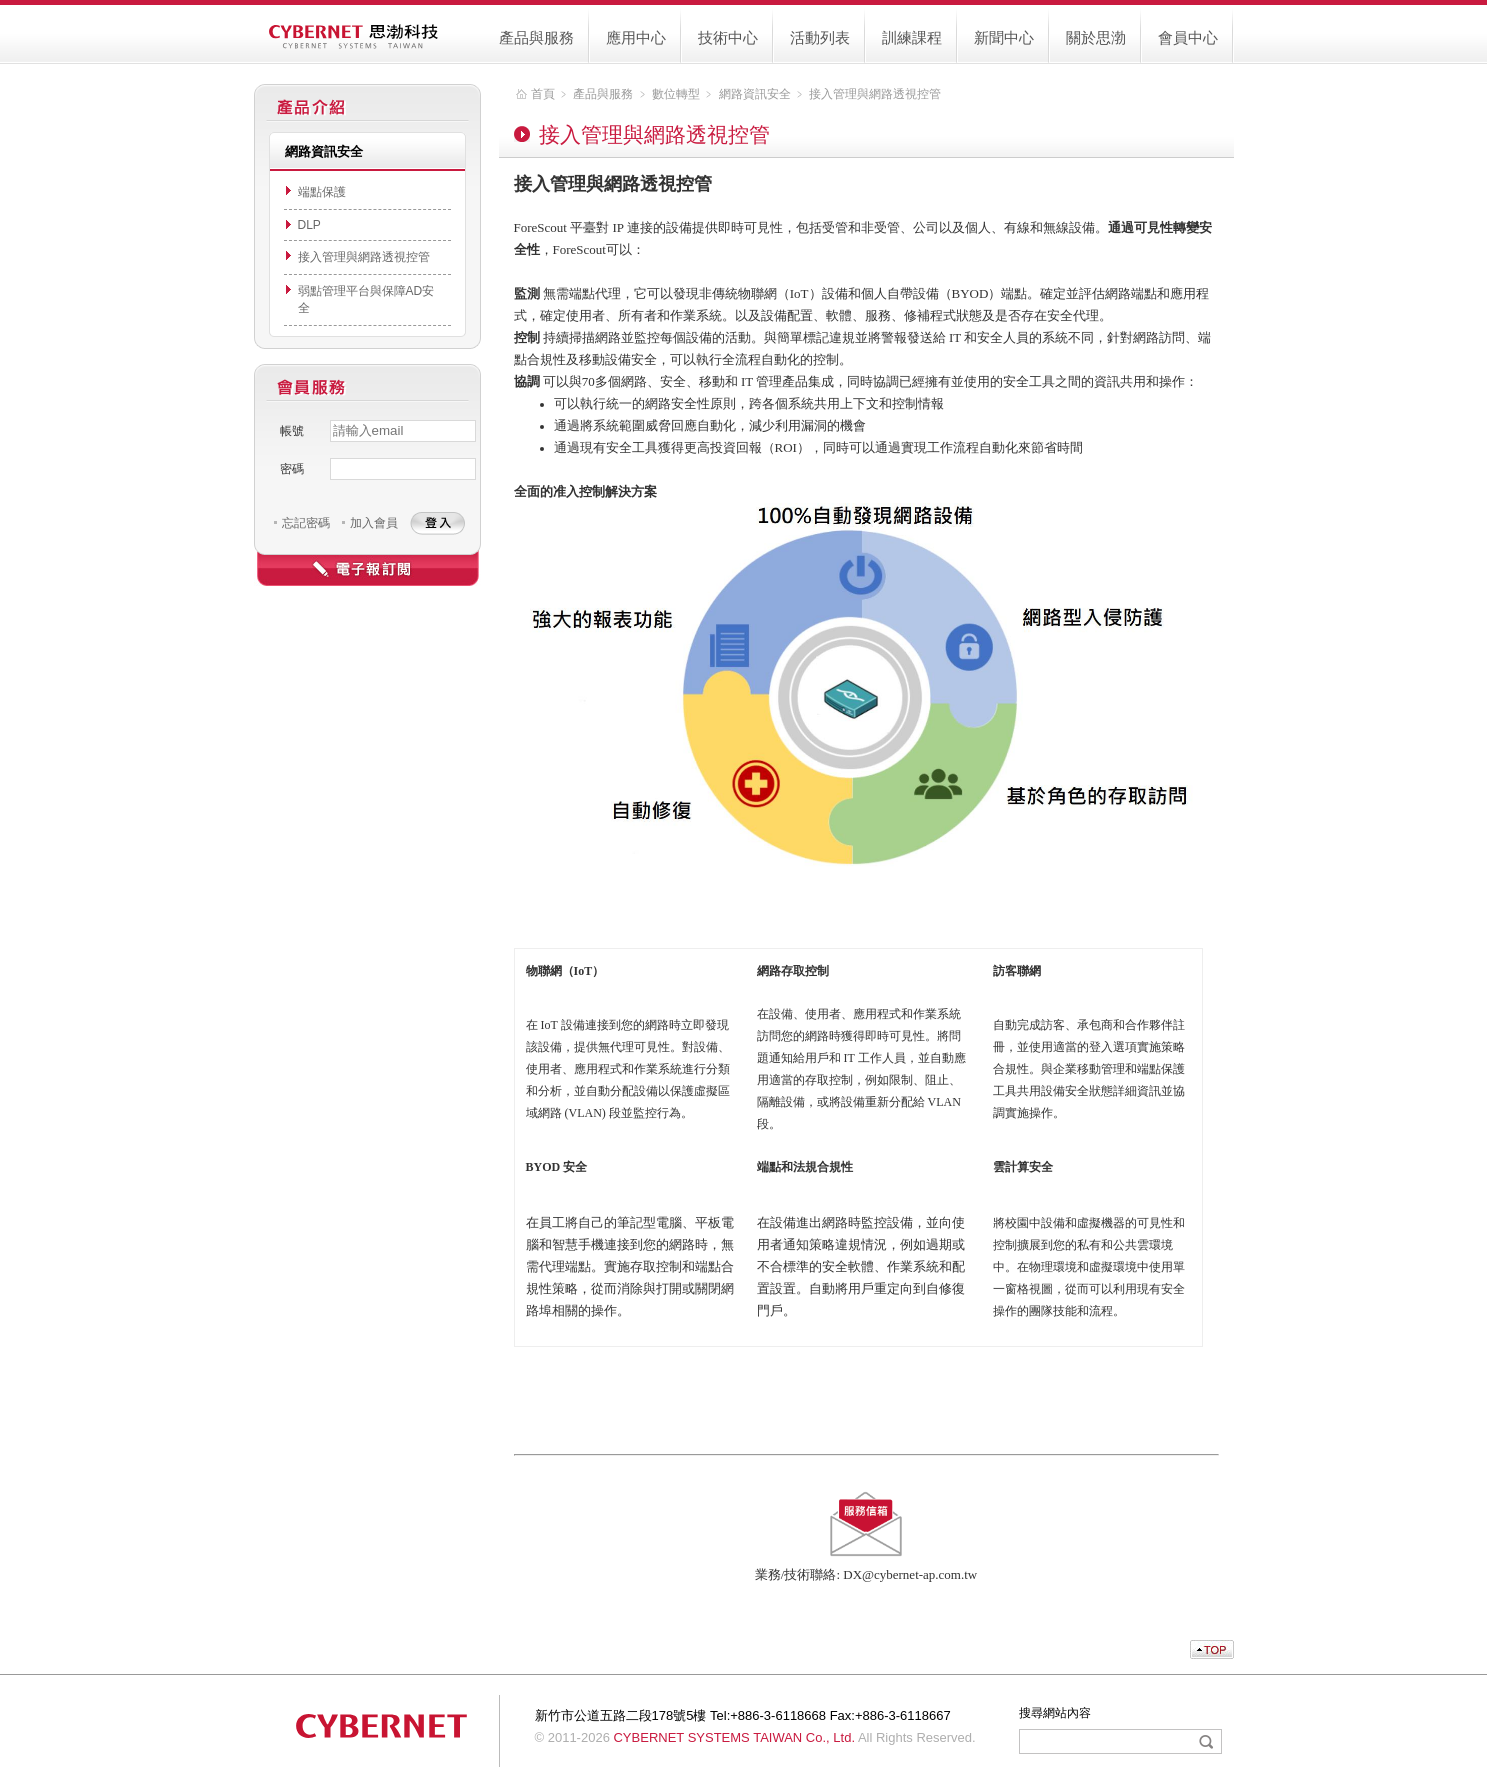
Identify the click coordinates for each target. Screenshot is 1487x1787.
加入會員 (374, 523)
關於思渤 (1096, 37)
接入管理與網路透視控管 (364, 257)
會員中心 (1188, 37)
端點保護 (322, 192)
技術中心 (728, 37)
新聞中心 (1004, 37)
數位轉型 (676, 94)
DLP (309, 225)
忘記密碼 (306, 523)
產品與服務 (536, 37)
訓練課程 (912, 37)
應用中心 (636, 37)
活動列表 (820, 37)
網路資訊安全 (755, 94)
